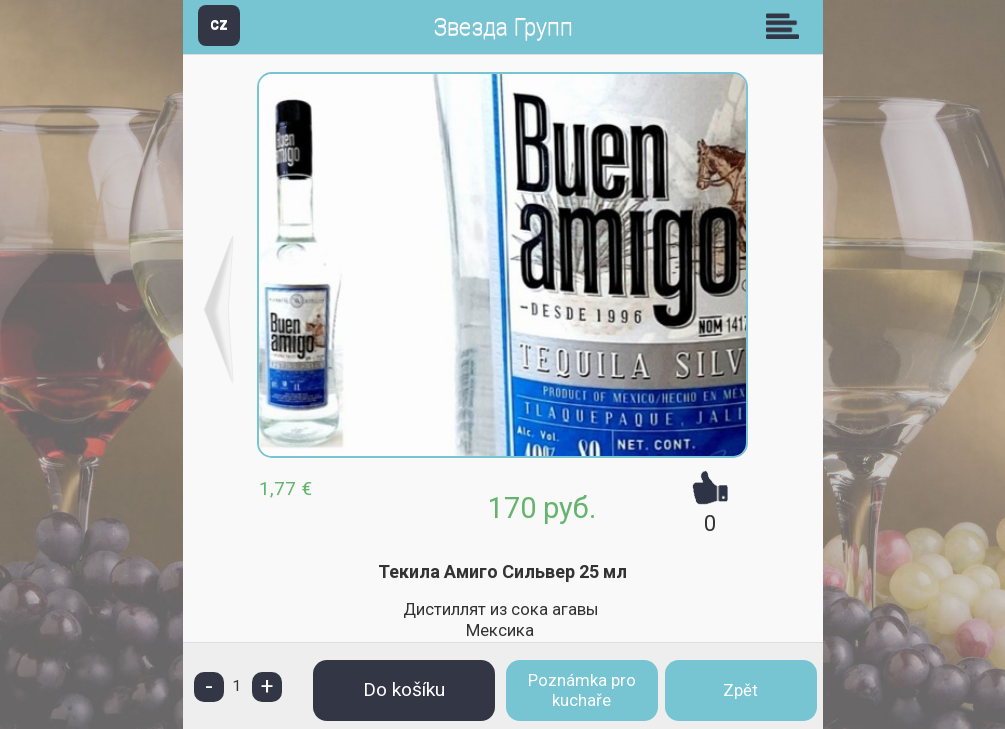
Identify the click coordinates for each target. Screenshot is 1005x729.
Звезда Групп (503, 27)
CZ (219, 24)
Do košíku (404, 689)
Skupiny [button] (787, 26)
